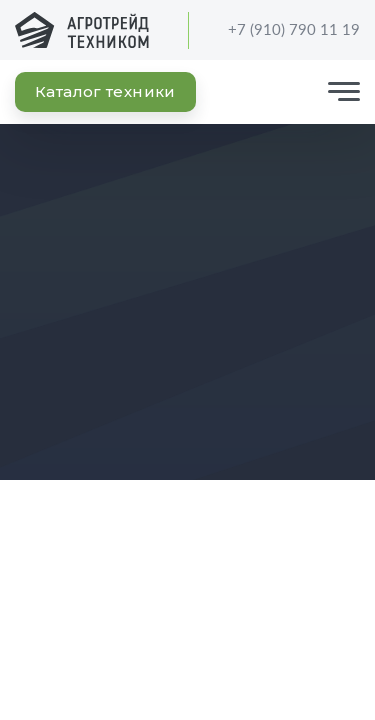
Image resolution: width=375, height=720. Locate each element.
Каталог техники (105, 91)
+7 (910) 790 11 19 (281, 30)
